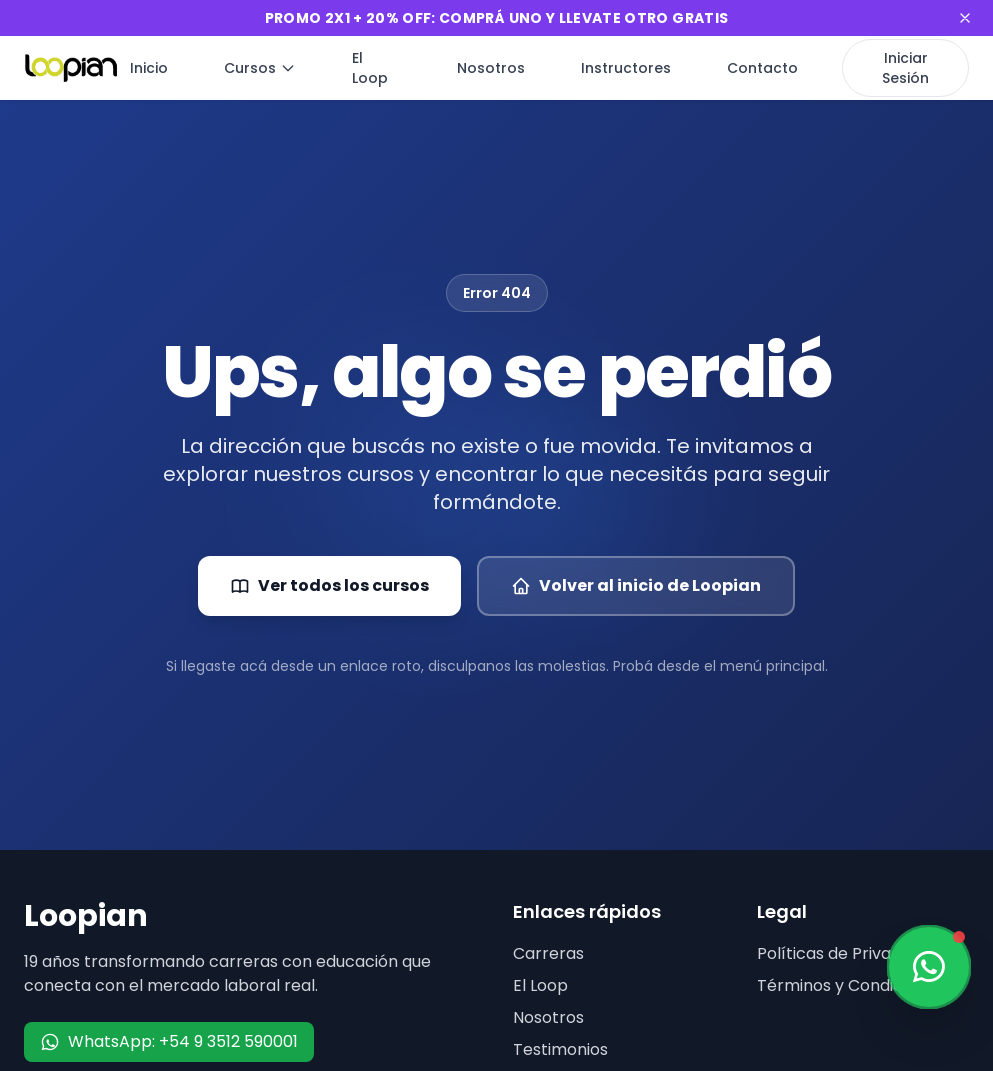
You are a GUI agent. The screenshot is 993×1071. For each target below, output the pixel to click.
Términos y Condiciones (850, 985)
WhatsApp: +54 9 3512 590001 (169, 1041)
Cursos (260, 68)
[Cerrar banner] (965, 18)
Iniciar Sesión (905, 68)
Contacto (762, 68)
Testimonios (560, 1049)
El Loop (370, 68)
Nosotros (491, 68)
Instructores (626, 68)
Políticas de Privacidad (845, 953)
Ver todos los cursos (329, 585)
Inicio (149, 68)
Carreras (548, 953)
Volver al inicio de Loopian (636, 585)
